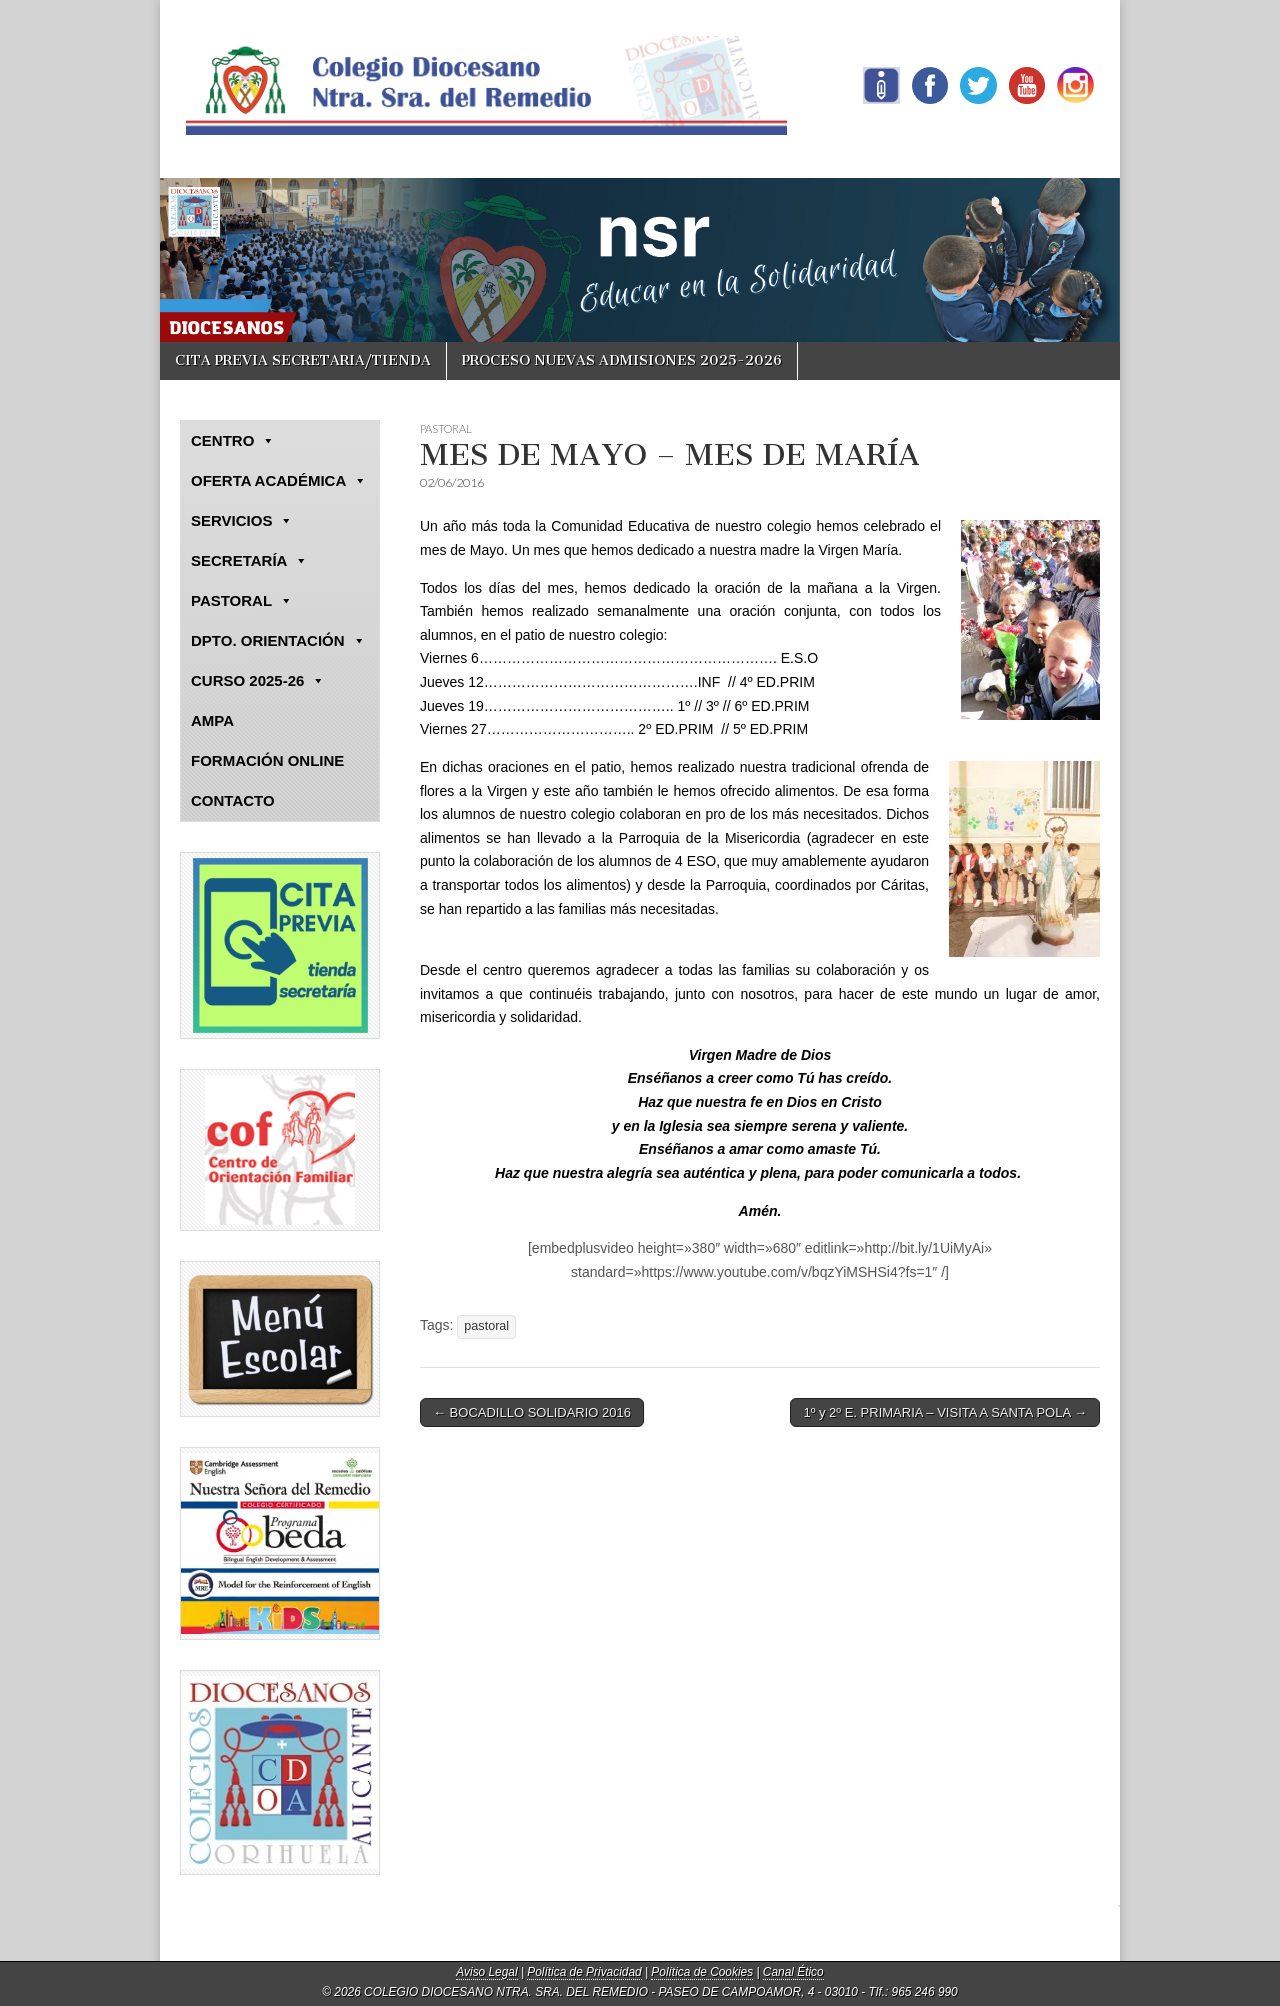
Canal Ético (793, 1972)
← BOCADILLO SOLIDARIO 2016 (532, 1412)
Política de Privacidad (584, 1972)
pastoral (486, 1326)
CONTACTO (233, 800)
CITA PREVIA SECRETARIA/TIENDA (303, 360)
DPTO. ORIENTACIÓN (278, 641)
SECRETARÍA (249, 561)
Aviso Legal (486, 1972)
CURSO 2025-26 (258, 681)
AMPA (212, 720)
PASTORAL (446, 428)
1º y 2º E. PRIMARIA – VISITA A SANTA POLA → (945, 1412)
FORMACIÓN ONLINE (267, 760)
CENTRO (233, 441)
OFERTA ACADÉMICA (279, 481)
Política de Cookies (702, 1972)
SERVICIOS (242, 521)
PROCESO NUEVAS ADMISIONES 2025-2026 (622, 360)
